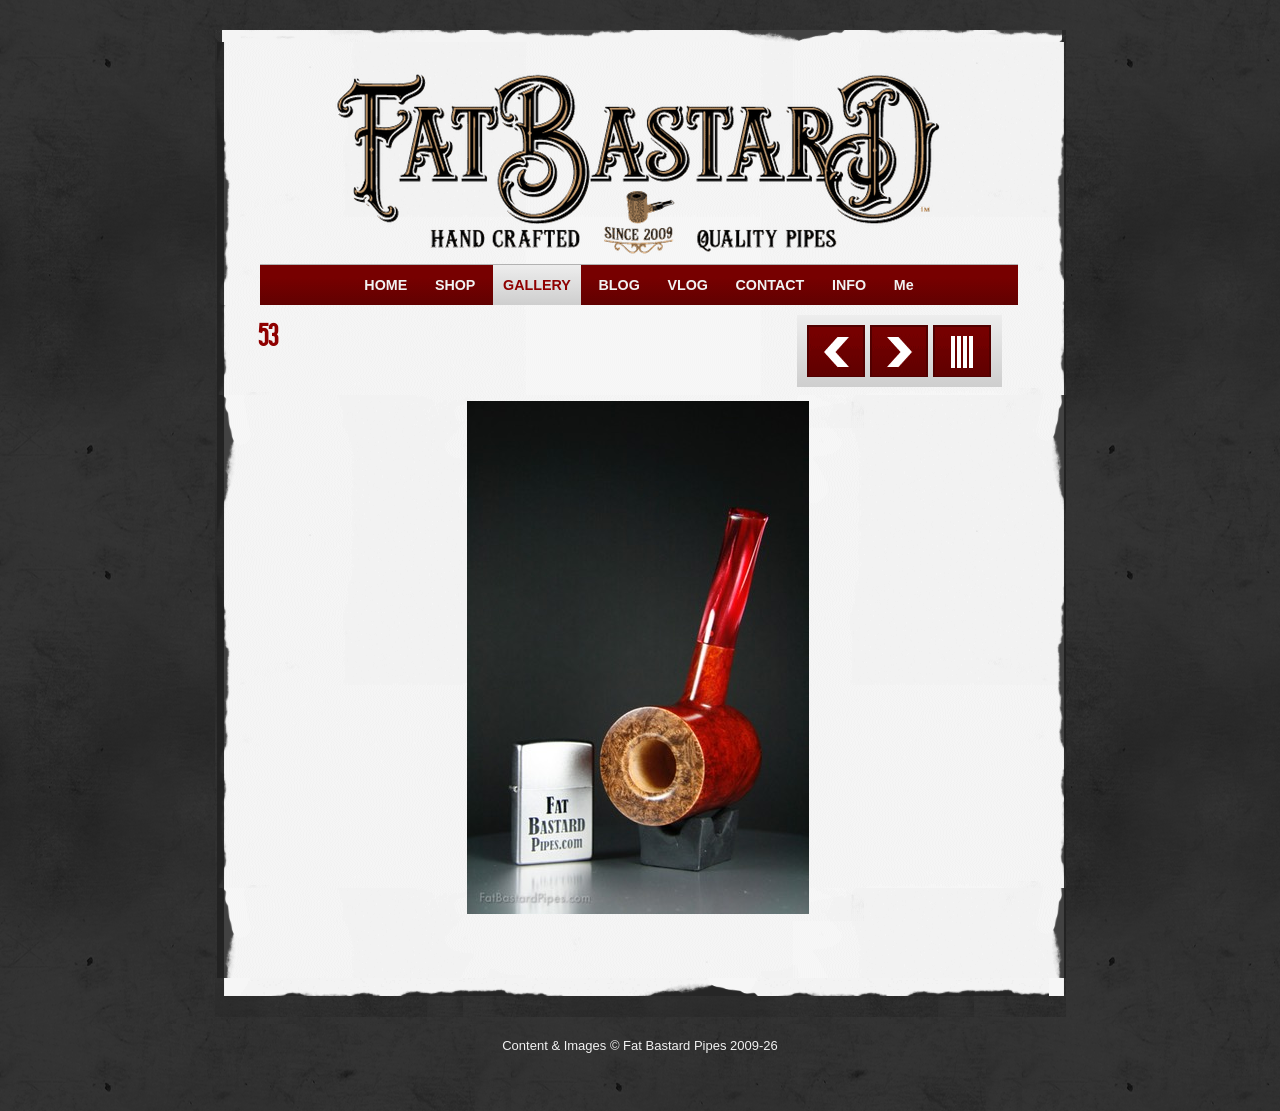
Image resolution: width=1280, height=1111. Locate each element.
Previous (836, 351)
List (962, 351)
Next (899, 351)
